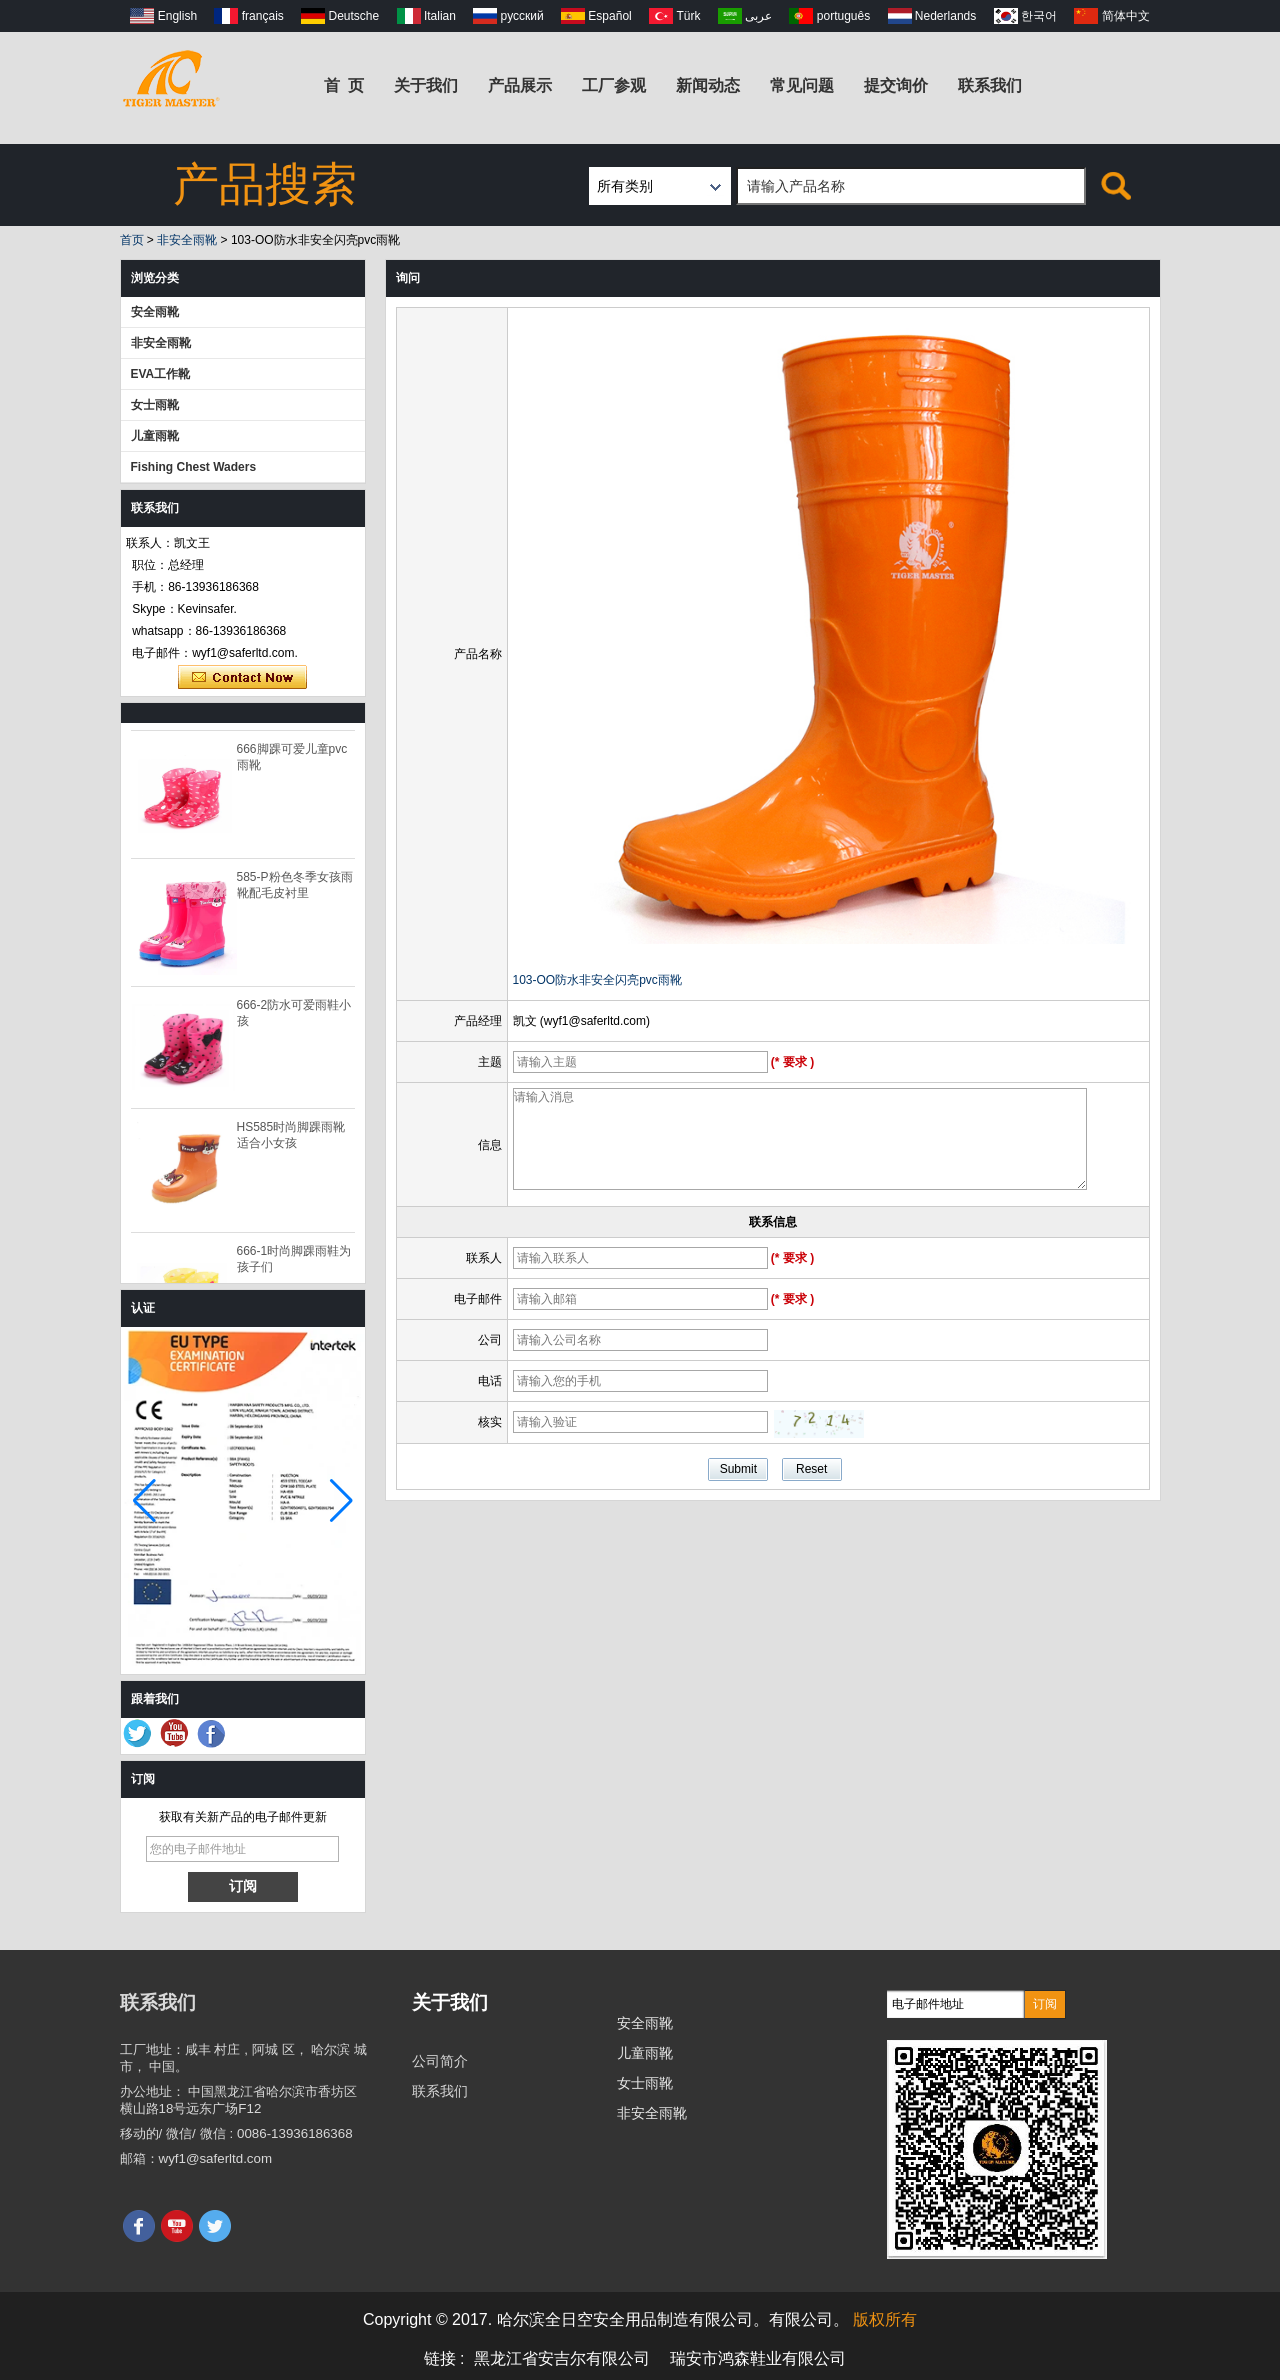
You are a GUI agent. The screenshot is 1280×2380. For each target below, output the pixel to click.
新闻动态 (708, 85)
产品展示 (520, 85)
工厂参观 (614, 85)
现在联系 (242, 678)
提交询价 (896, 85)
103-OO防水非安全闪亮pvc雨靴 (597, 980)
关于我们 (426, 85)
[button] (341, 1501)
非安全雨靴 (187, 240)
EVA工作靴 (161, 374)
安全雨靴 (155, 312)
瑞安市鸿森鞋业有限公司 (758, 2358)
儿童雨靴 (155, 436)
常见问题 (802, 85)
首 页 (344, 85)
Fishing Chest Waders (194, 467)
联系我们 (990, 85)
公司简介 (440, 2061)
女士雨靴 (155, 405)
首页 (132, 240)
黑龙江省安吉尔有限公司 (562, 2358)
